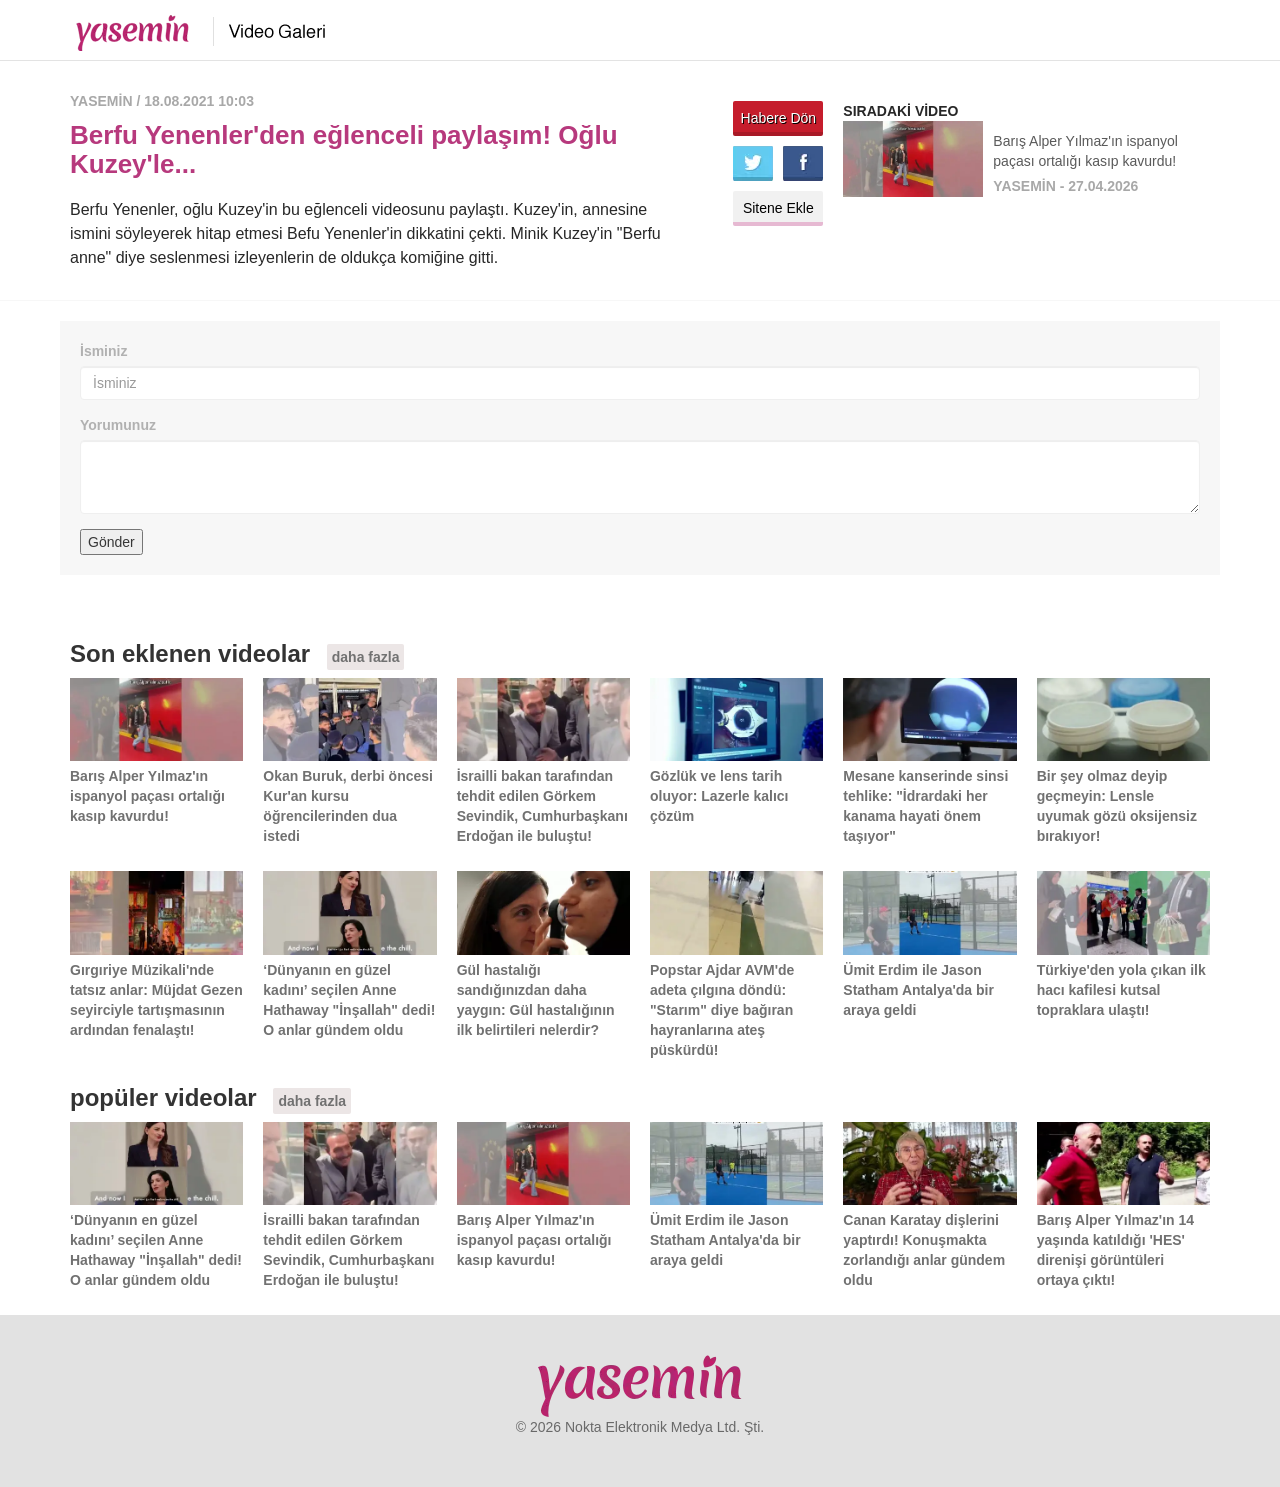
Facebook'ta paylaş (803, 163)
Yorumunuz (118, 425)
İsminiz (103, 351)
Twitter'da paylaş (753, 163)
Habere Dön (779, 118)
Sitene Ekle (778, 208)
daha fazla (366, 657)
